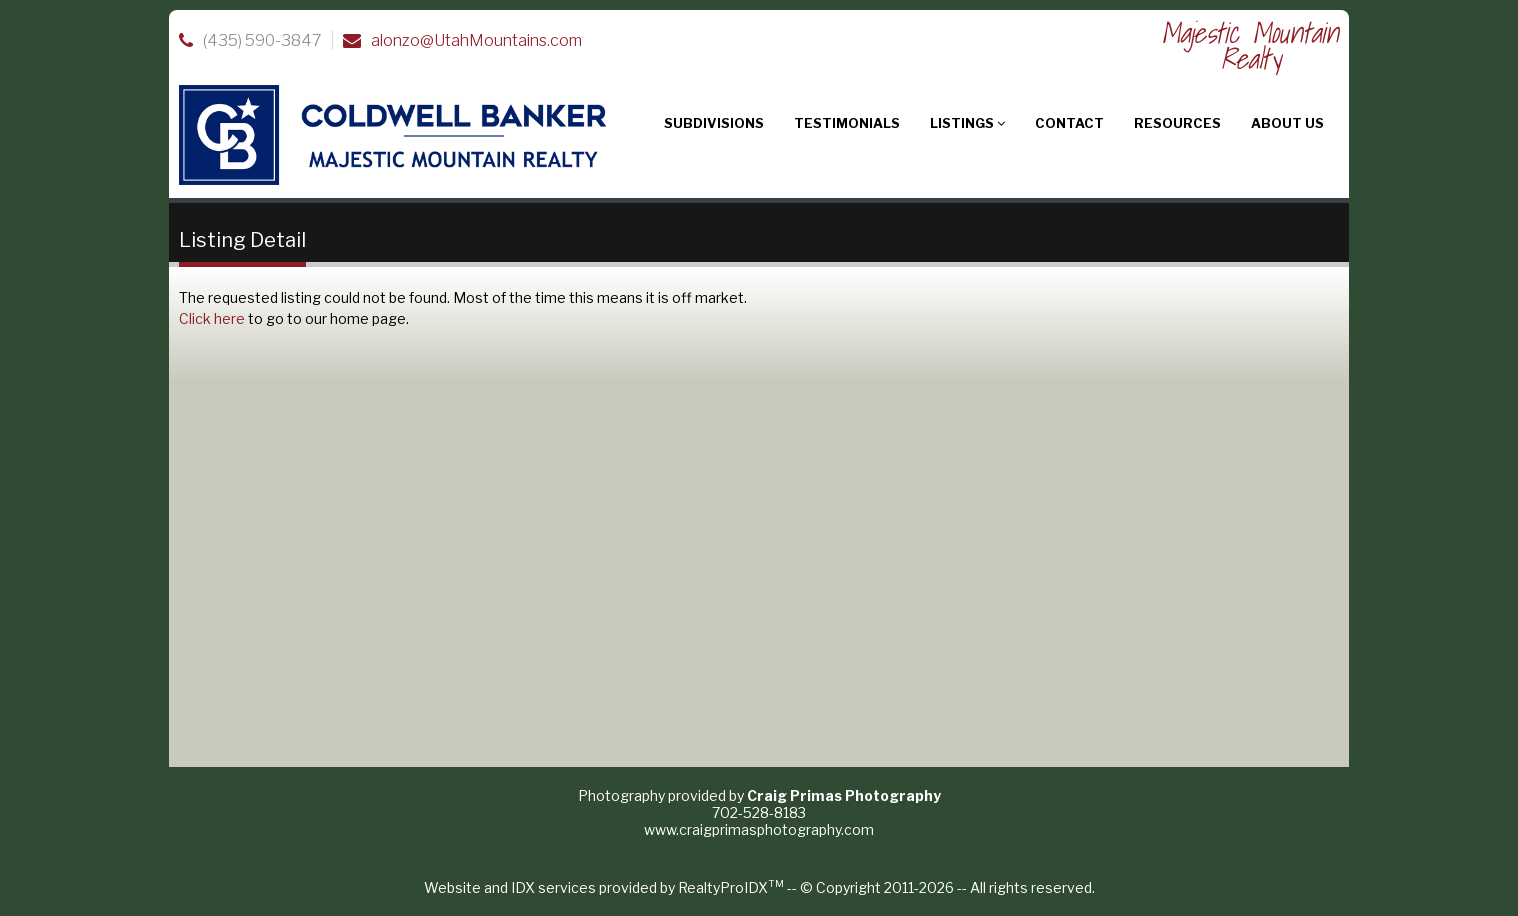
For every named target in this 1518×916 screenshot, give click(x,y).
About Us (1287, 123)
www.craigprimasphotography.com (759, 829)
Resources (1177, 123)
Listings (967, 123)
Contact (1069, 123)
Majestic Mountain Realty (1250, 45)
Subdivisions (714, 123)
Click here (212, 318)
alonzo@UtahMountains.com (476, 40)
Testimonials (847, 123)
